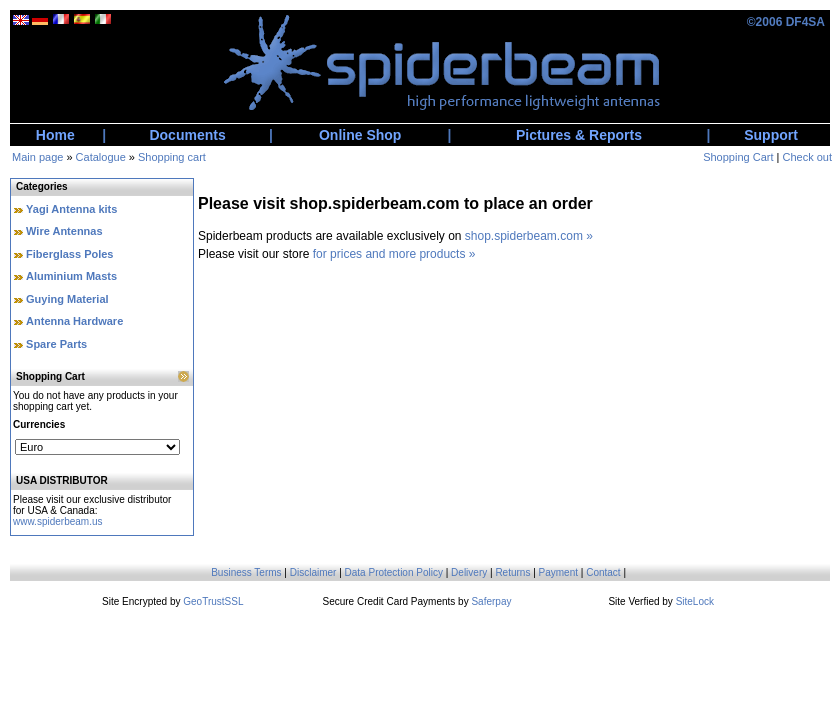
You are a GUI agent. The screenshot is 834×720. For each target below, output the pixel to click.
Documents (187, 135)
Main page (37, 157)
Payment (558, 572)
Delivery (469, 572)
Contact (603, 572)
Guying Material (67, 299)
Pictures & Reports (579, 135)
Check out (807, 157)
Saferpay (491, 601)
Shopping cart (172, 157)
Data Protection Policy (394, 572)
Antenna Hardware (74, 321)
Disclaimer (313, 572)
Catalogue (101, 157)
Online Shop (360, 135)
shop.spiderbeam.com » (529, 236)
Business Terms (246, 572)
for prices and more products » (394, 254)
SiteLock (695, 601)
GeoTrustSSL (213, 601)
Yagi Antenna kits (71, 209)
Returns (512, 572)
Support (771, 135)
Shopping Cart (738, 157)
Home (55, 135)
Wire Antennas (64, 231)
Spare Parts (56, 344)
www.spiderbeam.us (57, 521)
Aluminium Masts (71, 276)
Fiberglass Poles (69, 254)
